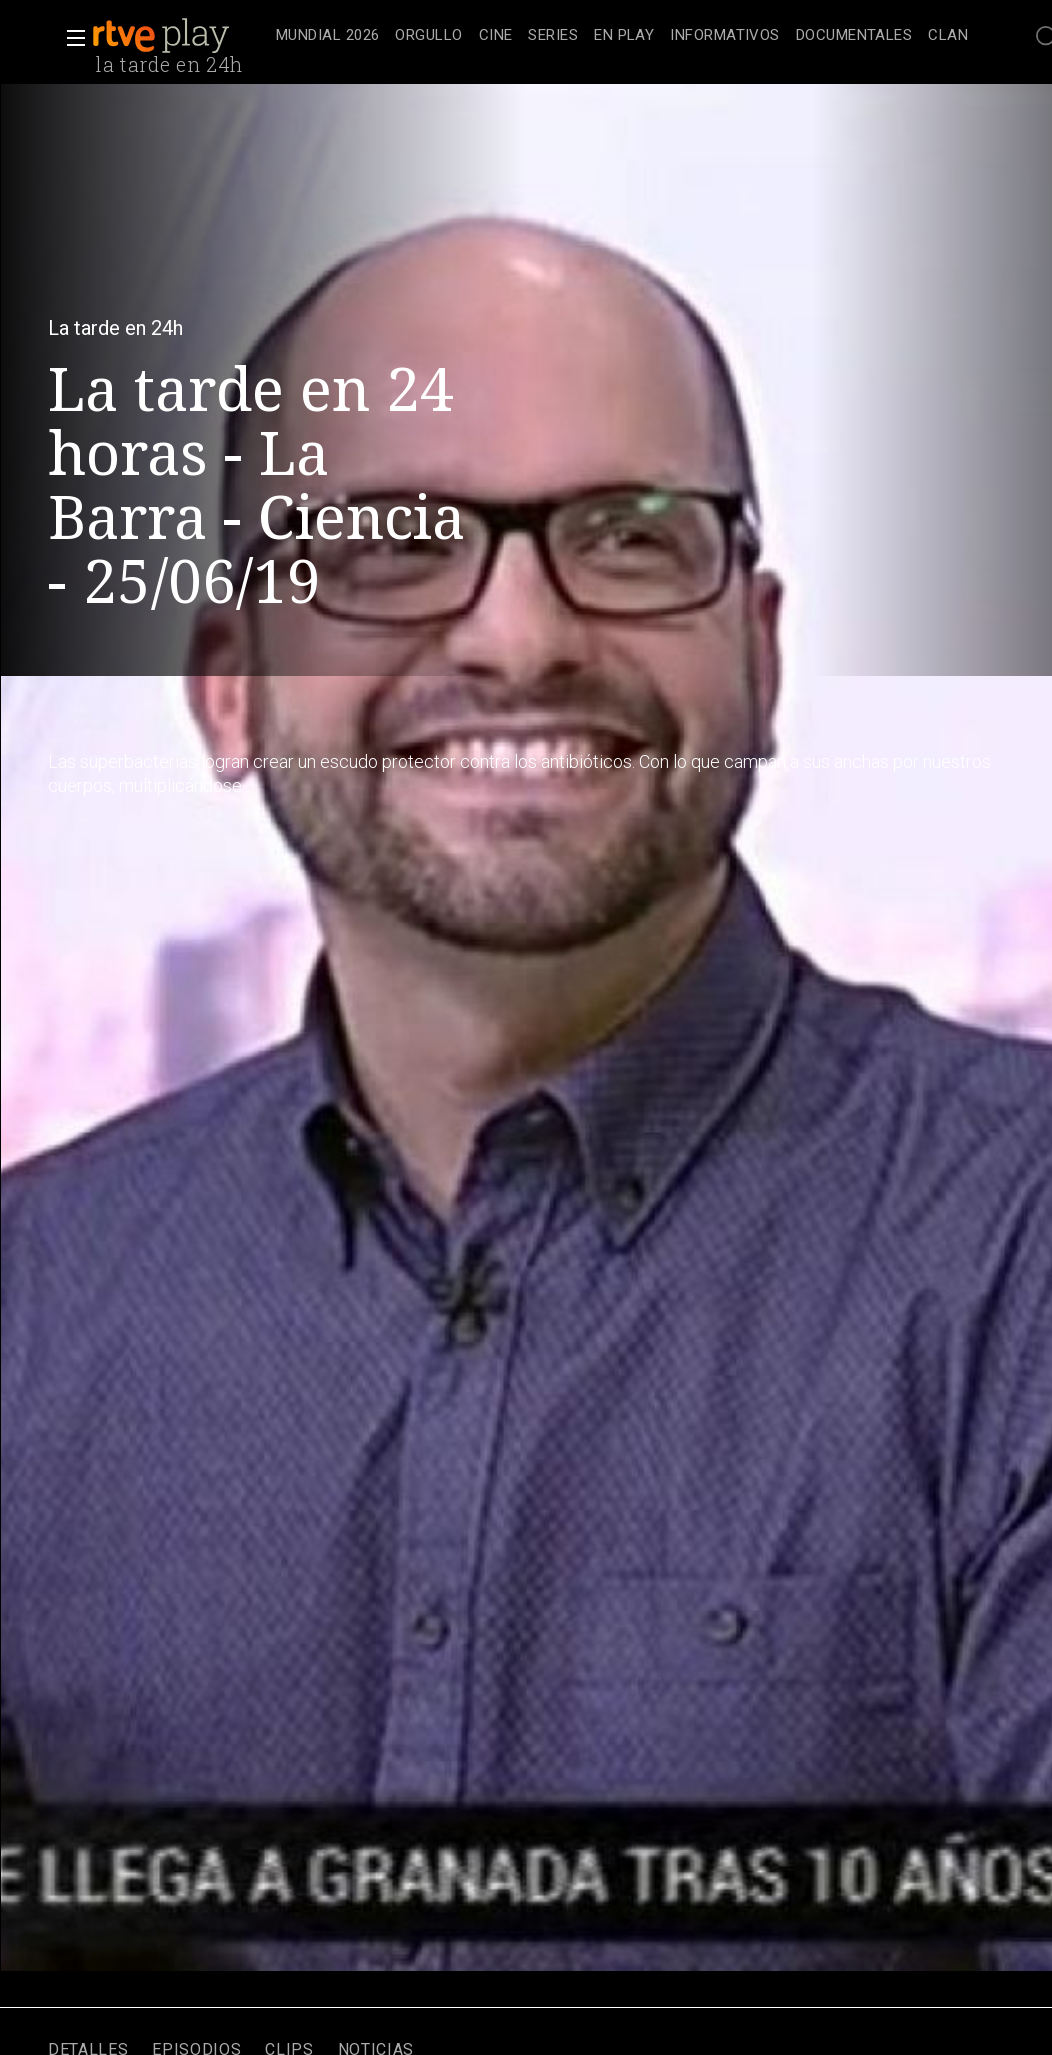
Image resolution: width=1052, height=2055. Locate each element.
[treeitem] (327, 36)
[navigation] (622, 36)
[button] (70, 38)
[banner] (180, 36)
